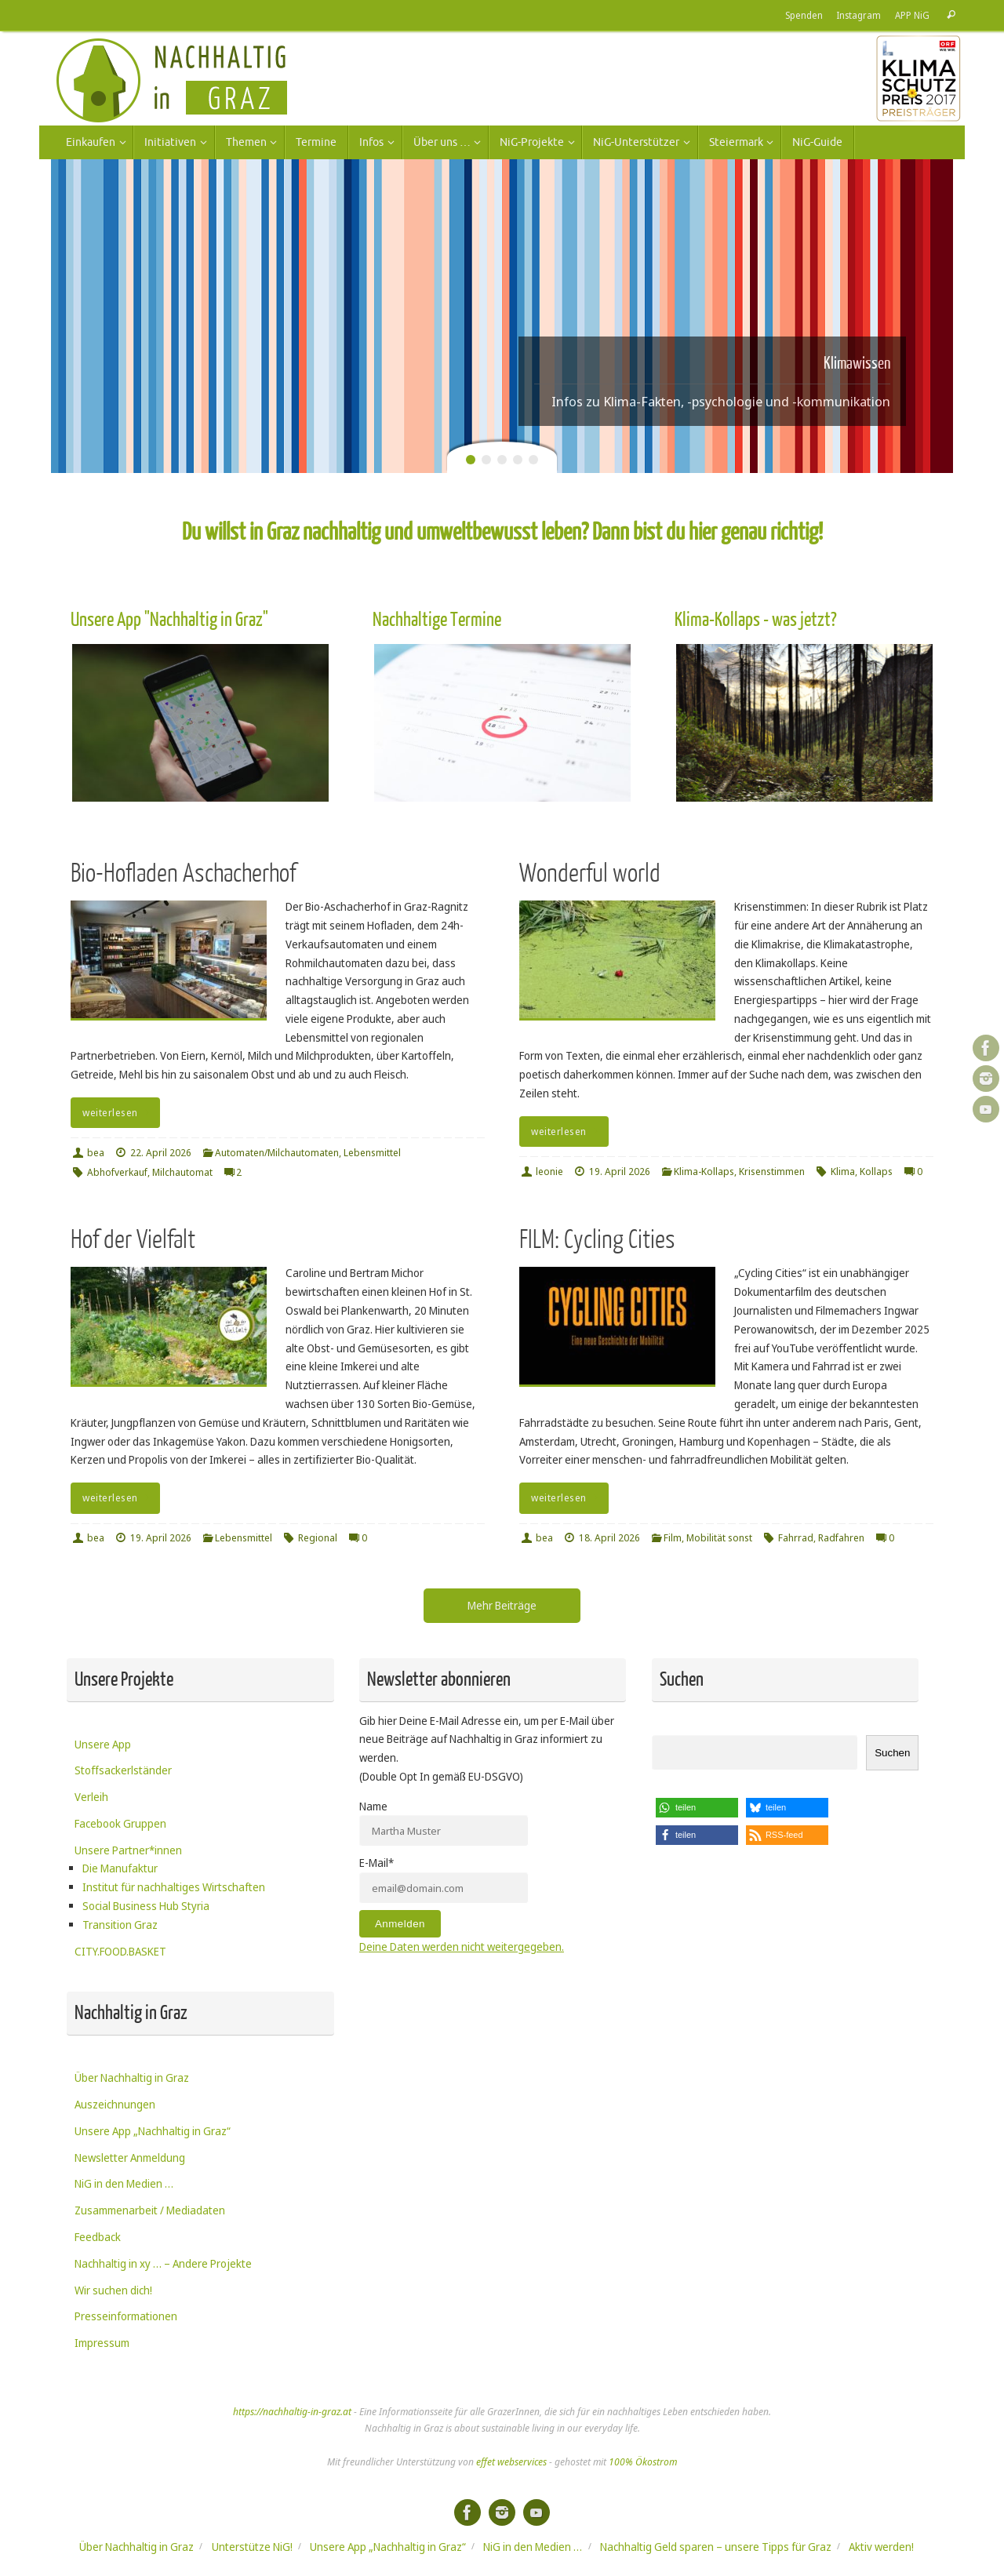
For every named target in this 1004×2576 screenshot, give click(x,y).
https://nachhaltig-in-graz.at (292, 2411)
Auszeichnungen (115, 2104)
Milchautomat (182, 1172)
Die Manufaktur (120, 1868)
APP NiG (912, 15)
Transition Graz (120, 1924)
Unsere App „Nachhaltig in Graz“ (153, 2130)
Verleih (91, 1796)
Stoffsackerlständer (123, 1770)
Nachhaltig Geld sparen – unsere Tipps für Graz (715, 2546)
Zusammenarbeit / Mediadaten (150, 2210)
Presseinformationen (126, 2316)
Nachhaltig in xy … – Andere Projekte (163, 2263)
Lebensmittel (372, 1152)
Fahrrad (795, 1538)
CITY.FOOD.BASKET (120, 1951)
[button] (697, 1807)
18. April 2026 (609, 1538)
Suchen (892, 1753)
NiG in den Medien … (124, 2183)
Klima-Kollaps (704, 1171)
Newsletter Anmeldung (130, 2157)
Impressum (102, 2342)
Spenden (804, 15)
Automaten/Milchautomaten (277, 1152)
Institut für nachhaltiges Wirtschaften (173, 1886)
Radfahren (841, 1538)
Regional (317, 1538)
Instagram (859, 15)
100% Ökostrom (643, 2462)
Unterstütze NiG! (252, 2546)
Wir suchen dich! (113, 2290)
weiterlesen (118, 1112)
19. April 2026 (619, 1171)
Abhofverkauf (117, 1172)
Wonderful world (589, 873)
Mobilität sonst (719, 1538)
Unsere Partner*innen (128, 1850)
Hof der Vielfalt (133, 1239)
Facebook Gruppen (120, 1823)
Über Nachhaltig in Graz (132, 2077)
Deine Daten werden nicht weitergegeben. (461, 1946)
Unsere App (103, 1744)
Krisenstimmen (772, 1171)
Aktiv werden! (881, 2546)
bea (95, 1152)
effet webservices (511, 2462)
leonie (549, 1171)
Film (673, 1538)
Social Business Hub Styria (145, 1905)
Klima (843, 1171)
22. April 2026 (160, 1152)
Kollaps (876, 1171)
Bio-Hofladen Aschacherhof (183, 873)
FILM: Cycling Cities (597, 1239)
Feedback (98, 2236)
